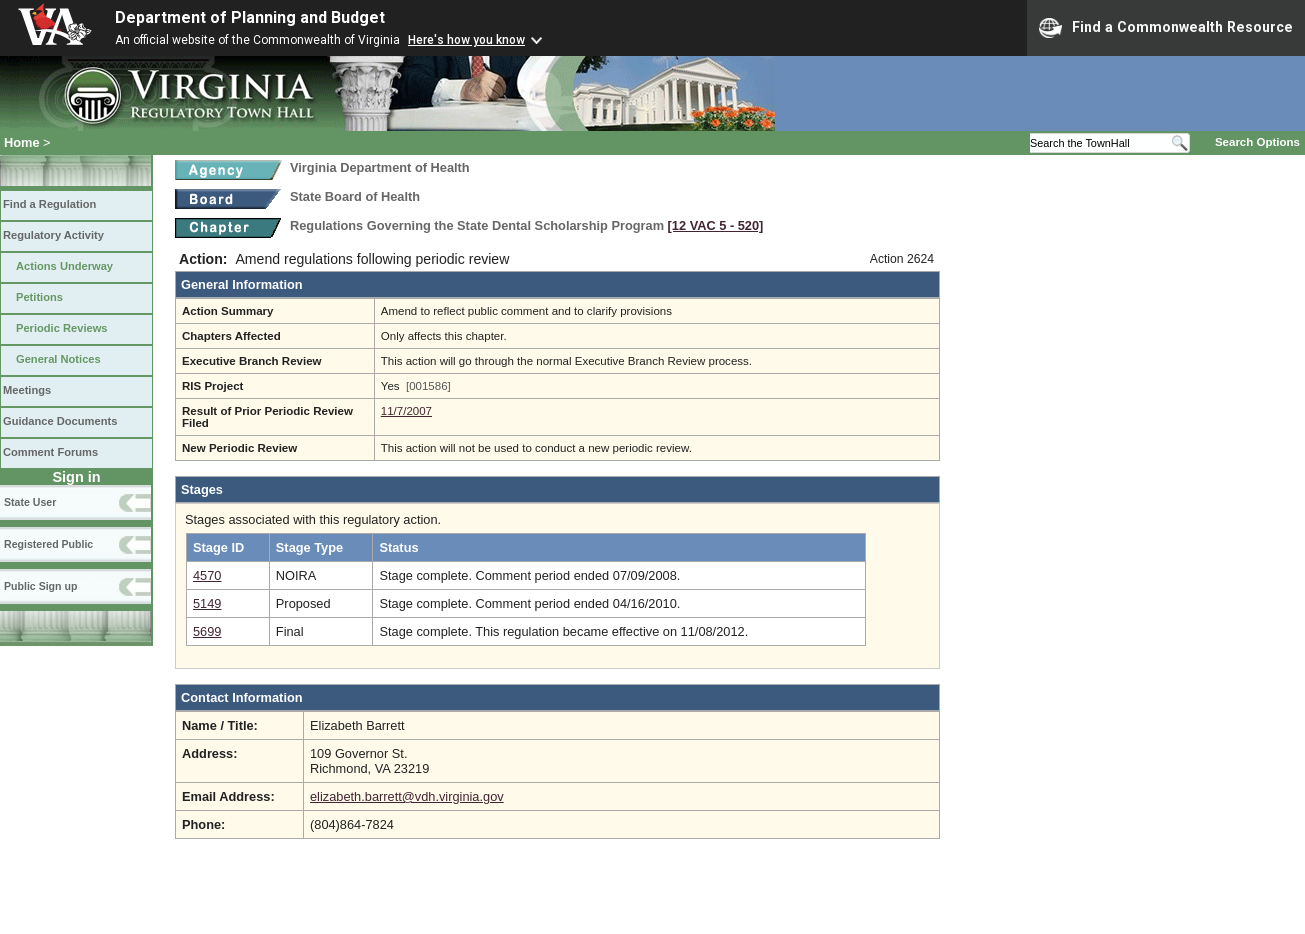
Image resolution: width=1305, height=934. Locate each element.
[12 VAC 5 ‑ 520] (716, 225)
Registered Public (48, 544)
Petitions (39, 297)
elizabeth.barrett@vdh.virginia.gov (407, 796)
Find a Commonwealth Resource (1166, 28)
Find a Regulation (49, 204)
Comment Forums (50, 452)
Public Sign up (40, 586)
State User (30, 502)
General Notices (58, 359)
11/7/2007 (406, 411)
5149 (207, 603)
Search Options (1257, 142)
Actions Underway (64, 266)
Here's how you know (466, 40)
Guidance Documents (60, 421)
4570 (207, 575)
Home (22, 142)
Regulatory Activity (53, 235)
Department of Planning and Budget (250, 17)
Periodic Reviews (62, 328)
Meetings (27, 390)
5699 (207, 631)
